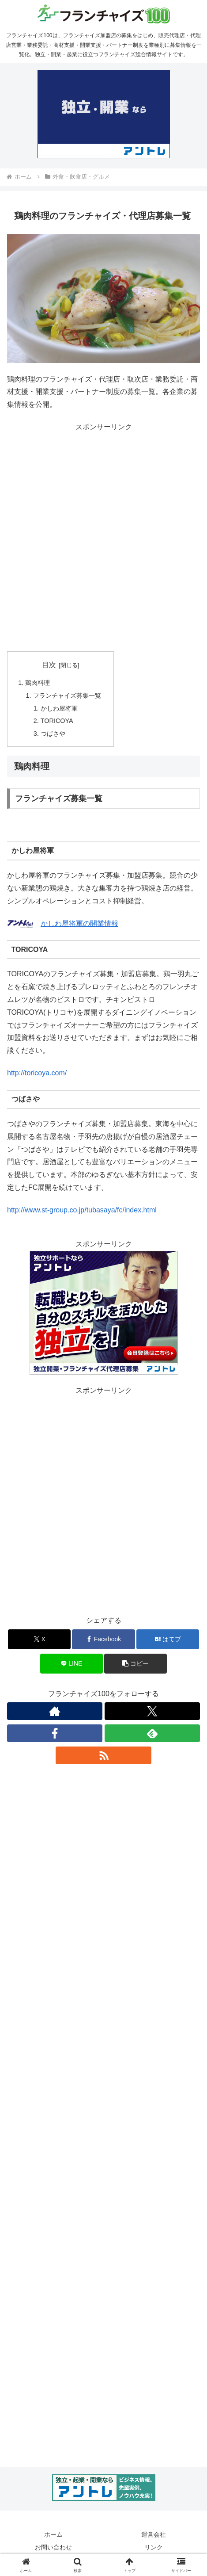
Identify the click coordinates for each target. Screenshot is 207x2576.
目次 (49, 665)
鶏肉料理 (37, 682)
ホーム (53, 2534)
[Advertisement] (103, 537)
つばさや (53, 733)
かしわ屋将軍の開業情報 (79, 923)
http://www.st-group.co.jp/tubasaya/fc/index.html (82, 1210)
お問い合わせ (53, 2547)
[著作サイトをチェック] (54, 1711)
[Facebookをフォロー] (54, 1733)
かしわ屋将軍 (59, 708)
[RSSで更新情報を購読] (103, 1755)
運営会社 (153, 2534)
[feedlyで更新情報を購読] (152, 1733)
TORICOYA (57, 720)
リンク (153, 2547)
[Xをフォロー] (152, 1711)
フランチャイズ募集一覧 (67, 695)
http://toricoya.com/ (37, 1073)
